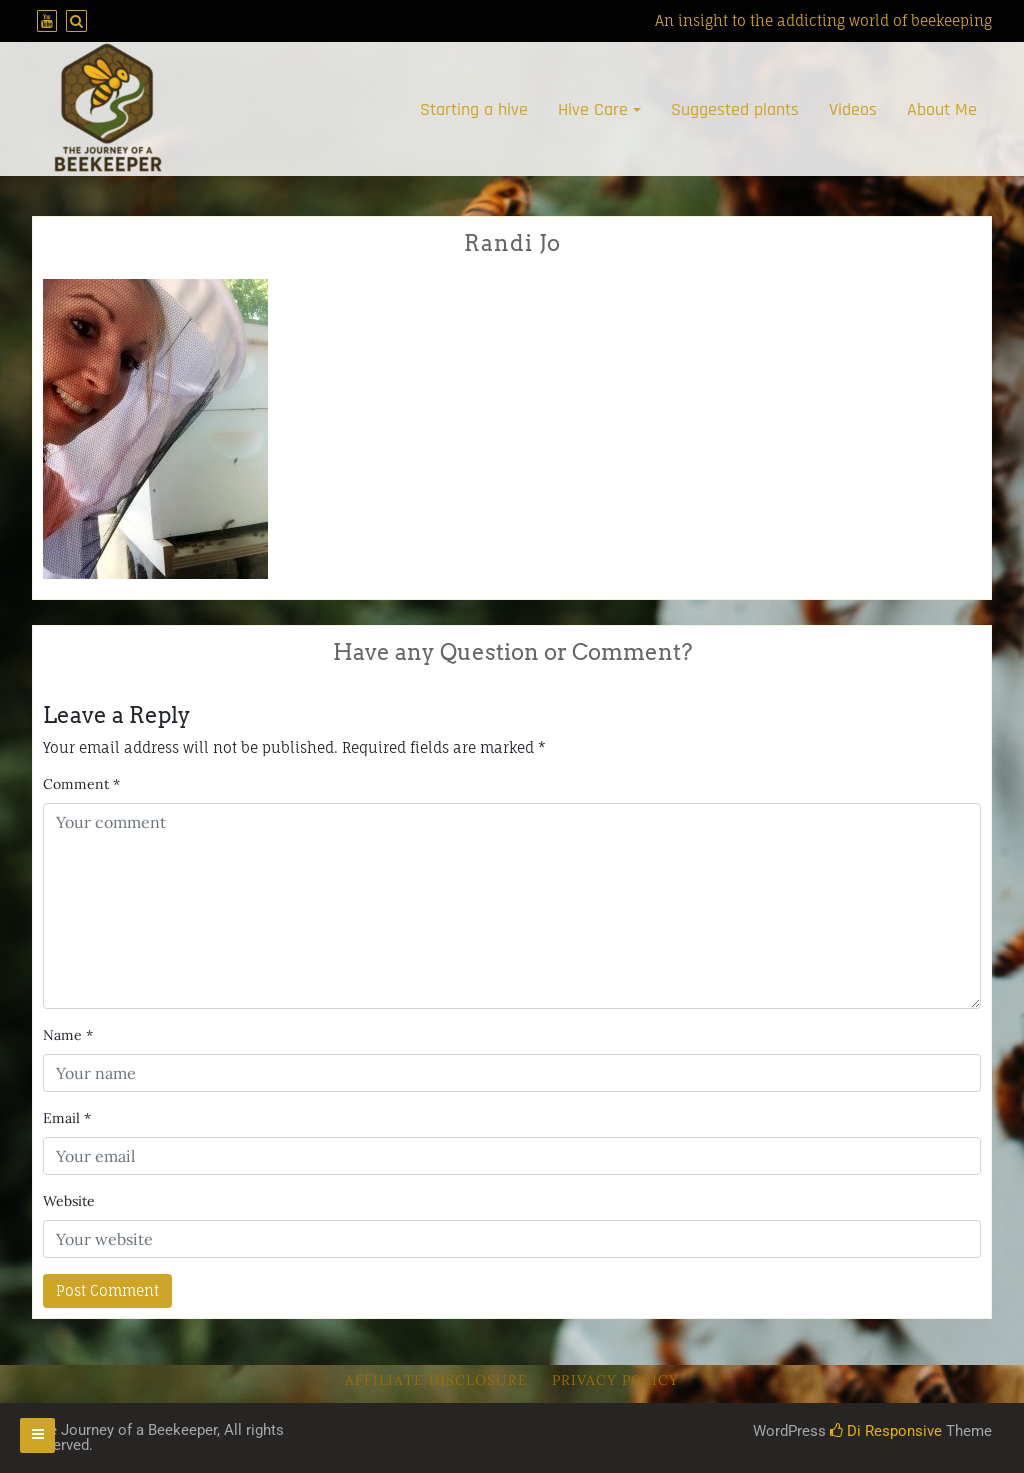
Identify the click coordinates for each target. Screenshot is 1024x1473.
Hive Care (593, 109)
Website (69, 1201)
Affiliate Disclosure (436, 1380)
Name (68, 1035)
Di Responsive (886, 1431)
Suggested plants (735, 109)
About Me (942, 109)
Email (67, 1118)
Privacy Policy (615, 1380)
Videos (853, 109)
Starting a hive (474, 109)
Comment (81, 784)
